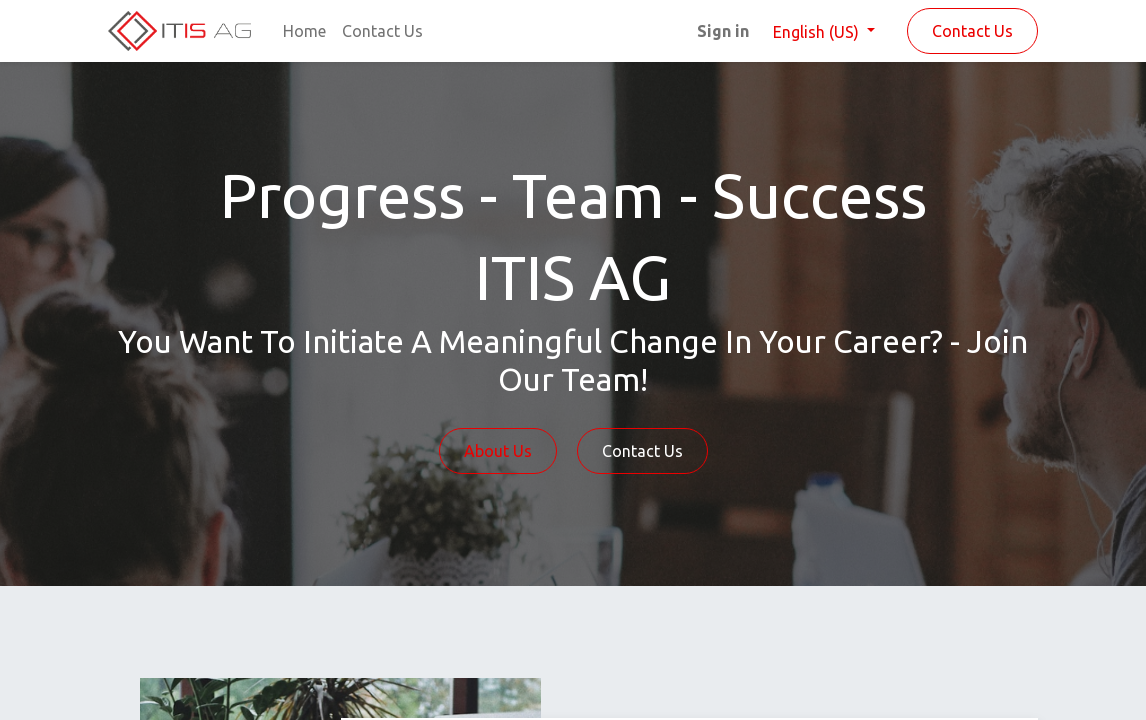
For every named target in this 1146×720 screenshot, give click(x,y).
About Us (498, 451)
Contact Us (972, 31)
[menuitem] (304, 31)
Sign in (723, 31)
